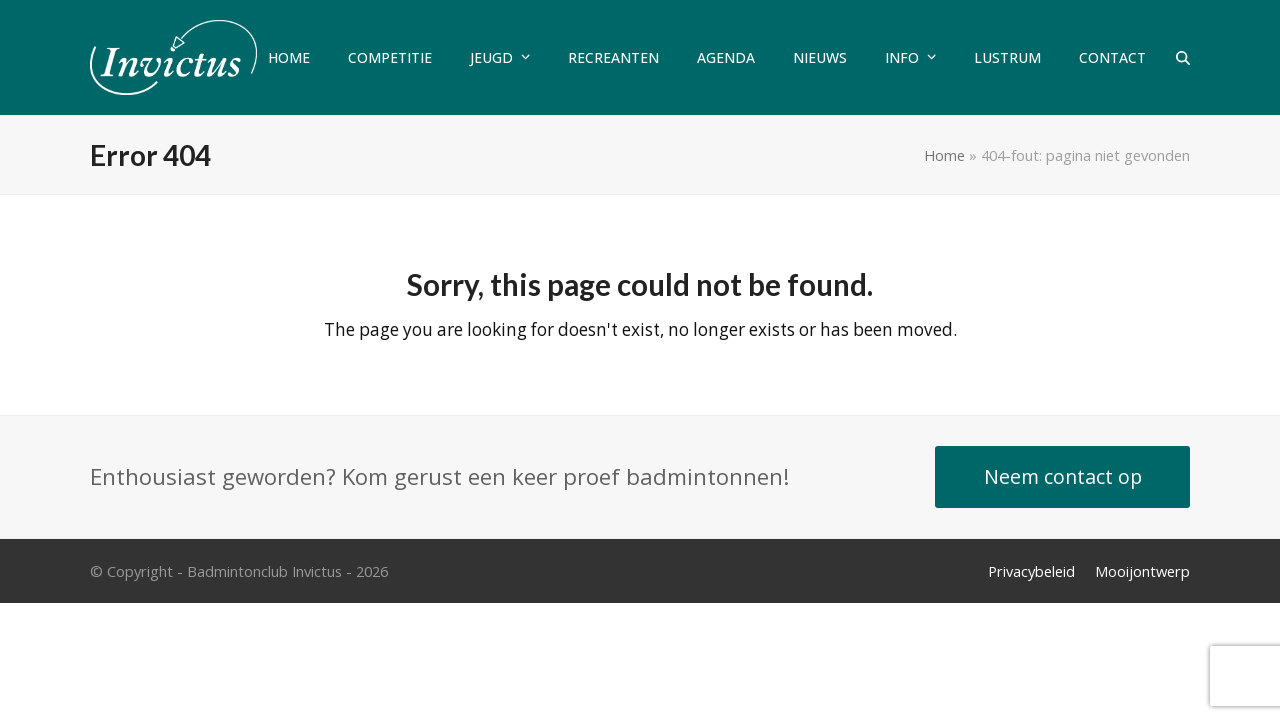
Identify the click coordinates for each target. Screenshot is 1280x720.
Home (944, 155)
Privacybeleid (1031, 571)
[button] (1183, 57)
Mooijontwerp (1142, 571)
